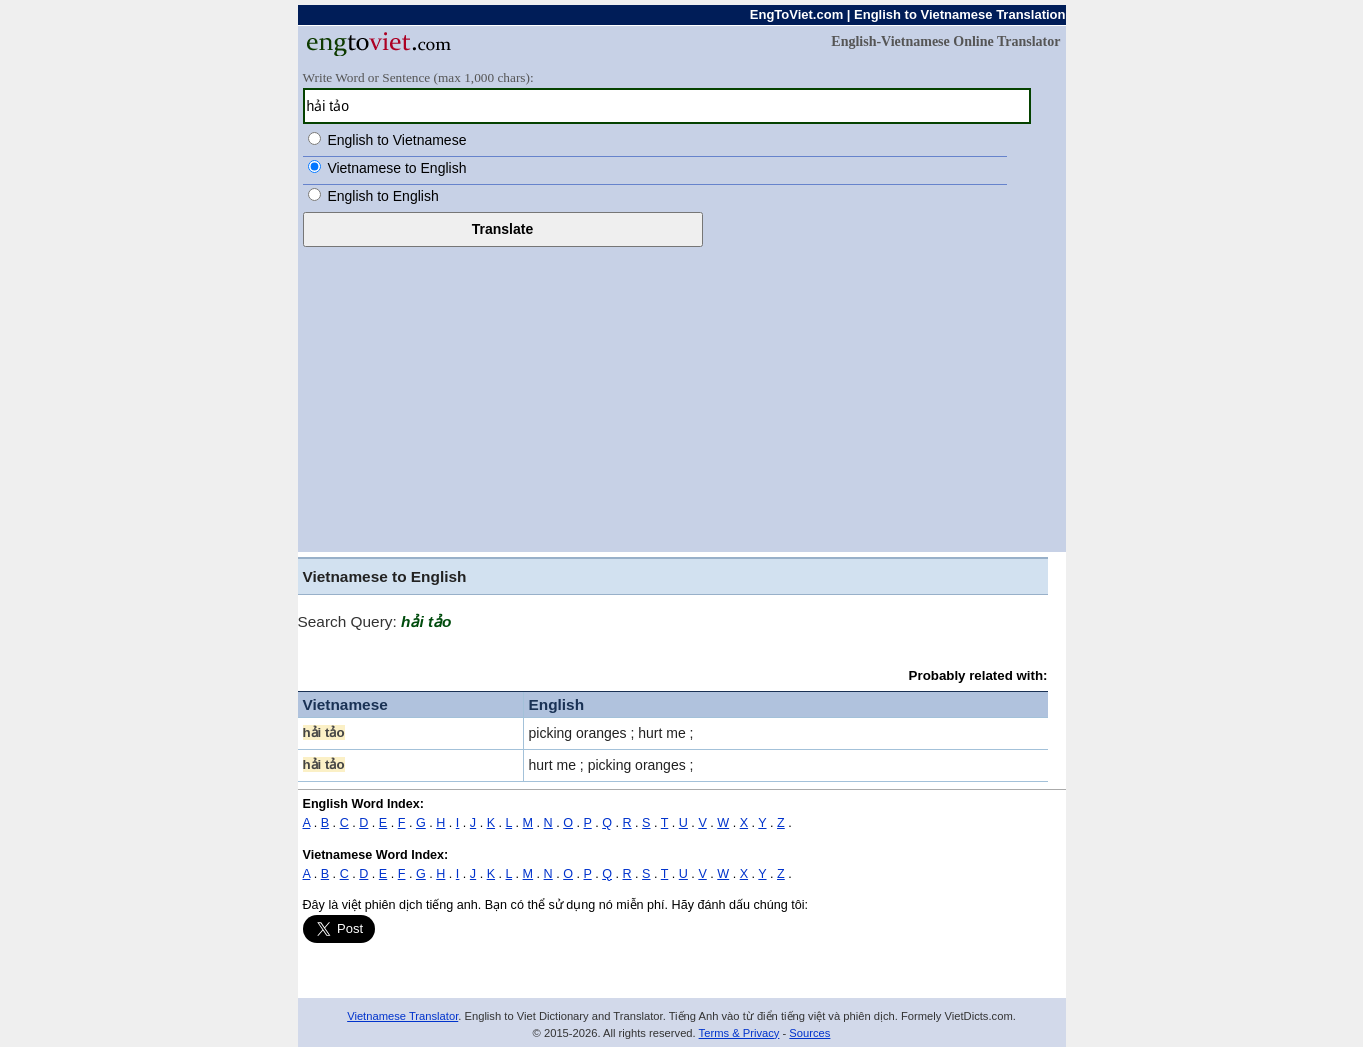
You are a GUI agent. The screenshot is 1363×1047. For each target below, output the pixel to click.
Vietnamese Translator (402, 1016)
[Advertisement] (682, 397)
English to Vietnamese (396, 140)
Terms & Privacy (739, 1033)
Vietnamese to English (396, 168)
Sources (809, 1033)
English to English (382, 196)
